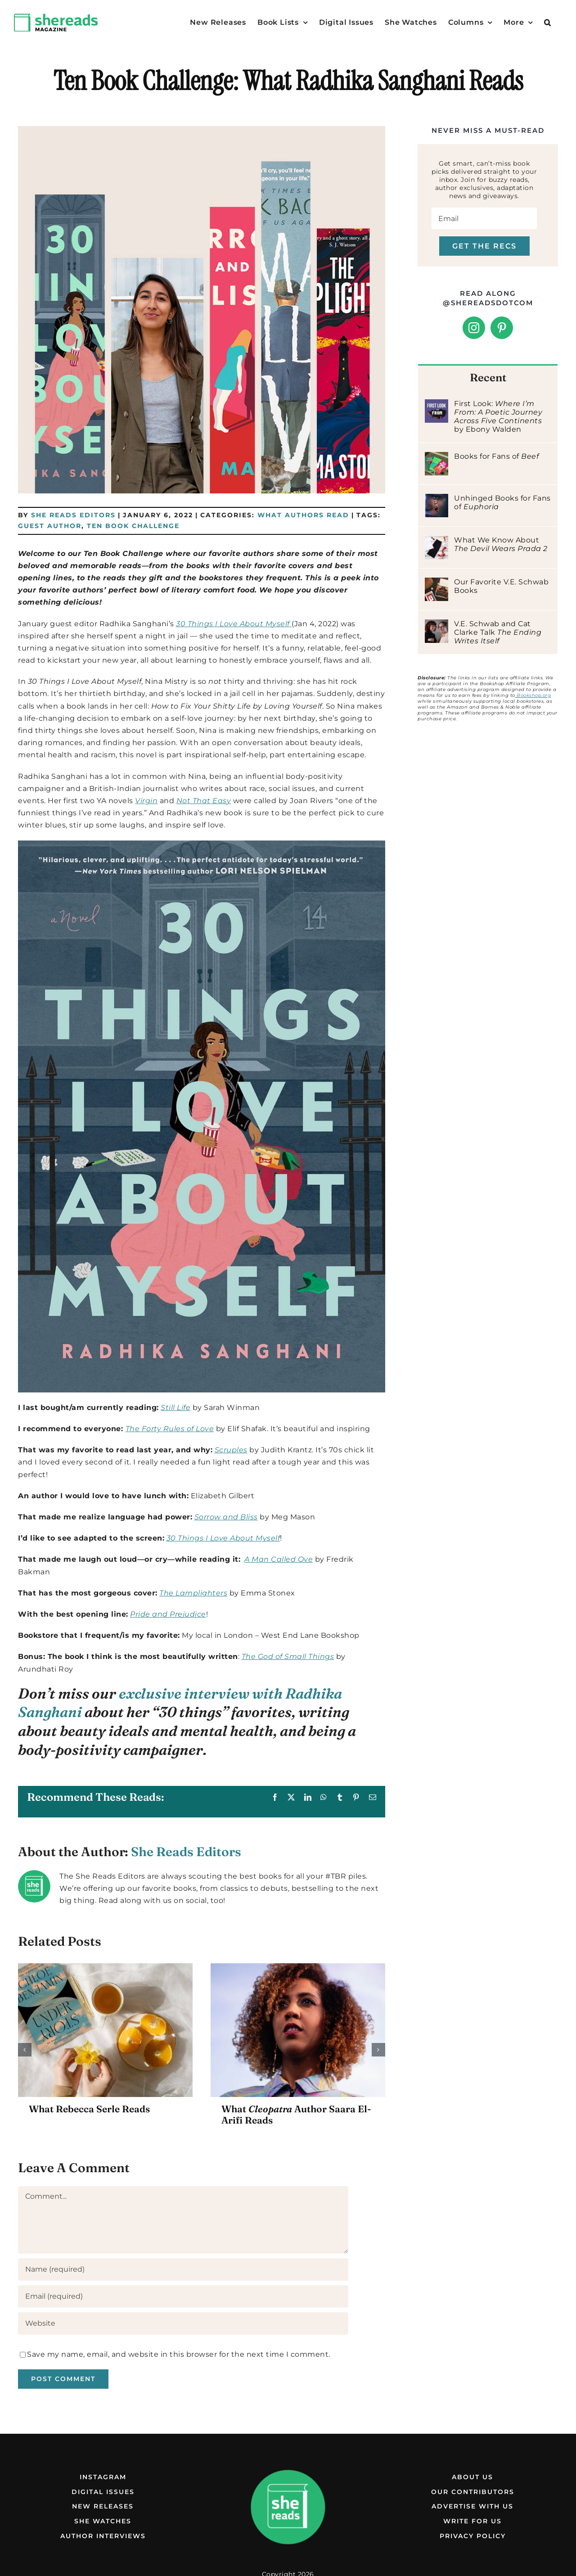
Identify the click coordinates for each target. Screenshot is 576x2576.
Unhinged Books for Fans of (502, 502)
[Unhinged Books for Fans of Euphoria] (436, 500)
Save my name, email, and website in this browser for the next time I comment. (178, 2354)
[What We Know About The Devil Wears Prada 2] (436, 542)
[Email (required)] (183, 2296)
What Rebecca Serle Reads (89, 2109)
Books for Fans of (496, 456)
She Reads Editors (73, 515)
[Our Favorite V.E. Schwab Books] (436, 583)
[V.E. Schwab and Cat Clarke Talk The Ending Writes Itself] (436, 625)
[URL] (183, 2323)
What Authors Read (303, 515)
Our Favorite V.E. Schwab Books (501, 586)
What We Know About (501, 544)
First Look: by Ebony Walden (498, 416)
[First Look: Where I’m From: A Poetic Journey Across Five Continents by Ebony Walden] (436, 405)
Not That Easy (203, 800)
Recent (488, 377)
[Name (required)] (183, 2269)
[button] (547, 22)
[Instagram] (474, 327)
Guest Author (49, 526)
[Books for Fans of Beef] (436, 458)
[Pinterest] (501, 327)
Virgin (146, 800)
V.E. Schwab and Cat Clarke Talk (497, 632)
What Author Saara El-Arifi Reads (296, 2114)
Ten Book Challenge (133, 526)
